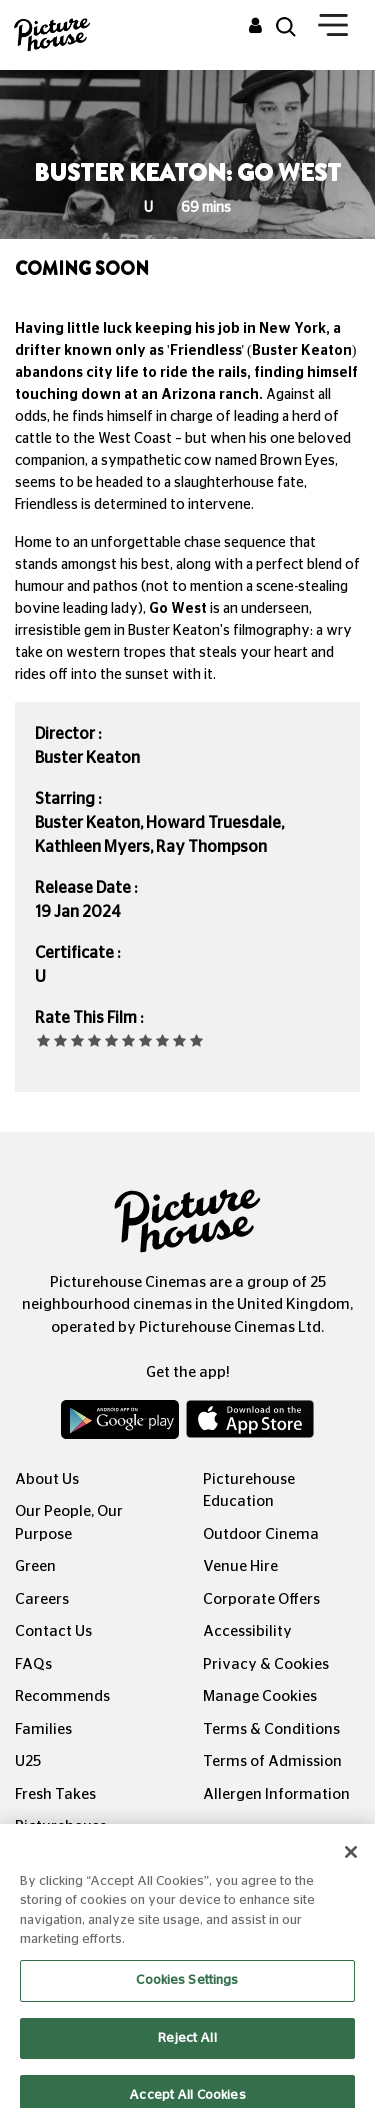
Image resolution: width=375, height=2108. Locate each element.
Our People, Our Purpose (69, 1523)
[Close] (351, 1864)
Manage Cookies (260, 1696)
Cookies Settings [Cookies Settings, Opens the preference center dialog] (187, 1992)
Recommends (62, 1696)
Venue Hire (240, 1566)
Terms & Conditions (271, 1729)
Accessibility (247, 1631)
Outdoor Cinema (261, 1534)
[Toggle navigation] (333, 29)
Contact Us (53, 1631)
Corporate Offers (261, 1599)
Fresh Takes (55, 1794)
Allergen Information (276, 1794)
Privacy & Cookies (266, 1664)
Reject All (187, 2049)
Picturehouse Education (249, 1491)
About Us (47, 1479)
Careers (42, 1599)
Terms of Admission (272, 1761)
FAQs (33, 1664)
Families (43, 1729)
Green (35, 1566)
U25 (28, 1761)
